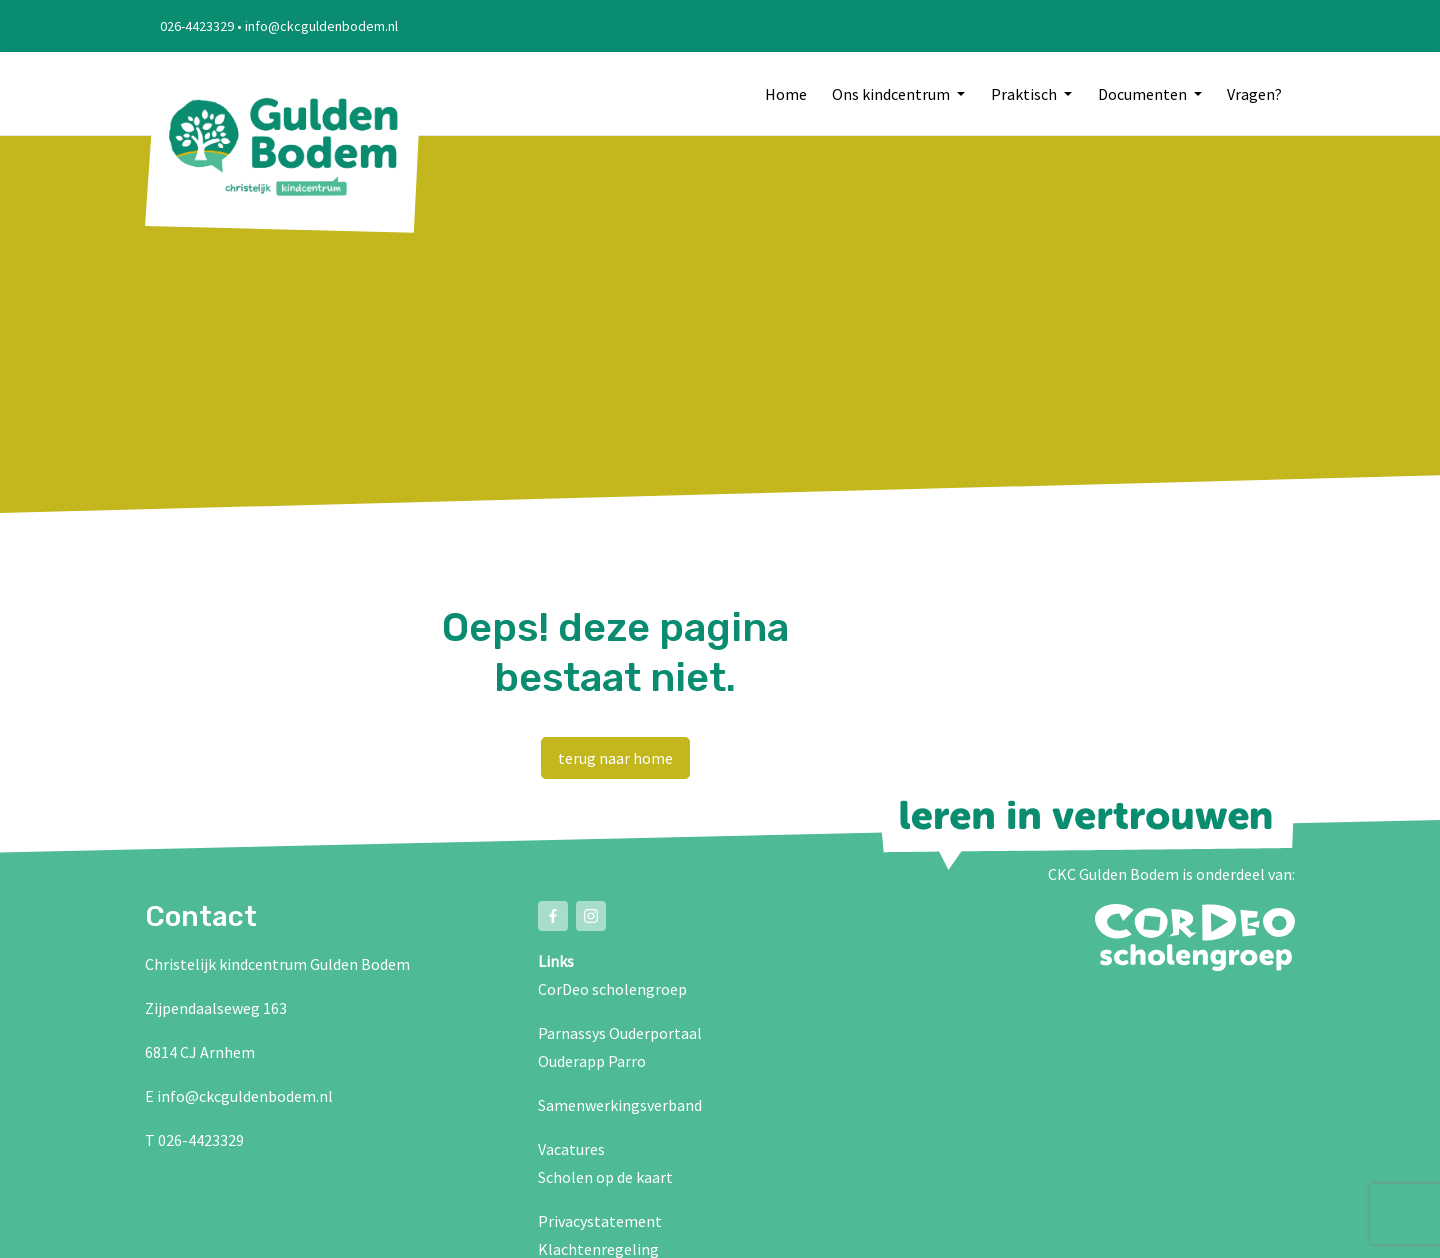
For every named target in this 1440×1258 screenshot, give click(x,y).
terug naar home (615, 758)
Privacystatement (600, 1221)
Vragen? (1254, 94)
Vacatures (571, 1149)
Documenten (1144, 94)
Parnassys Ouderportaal (620, 1033)
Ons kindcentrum (892, 94)
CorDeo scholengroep (612, 989)
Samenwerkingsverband (620, 1105)
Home (786, 94)
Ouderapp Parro (592, 1061)
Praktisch (1025, 94)
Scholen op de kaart (605, 1177)
